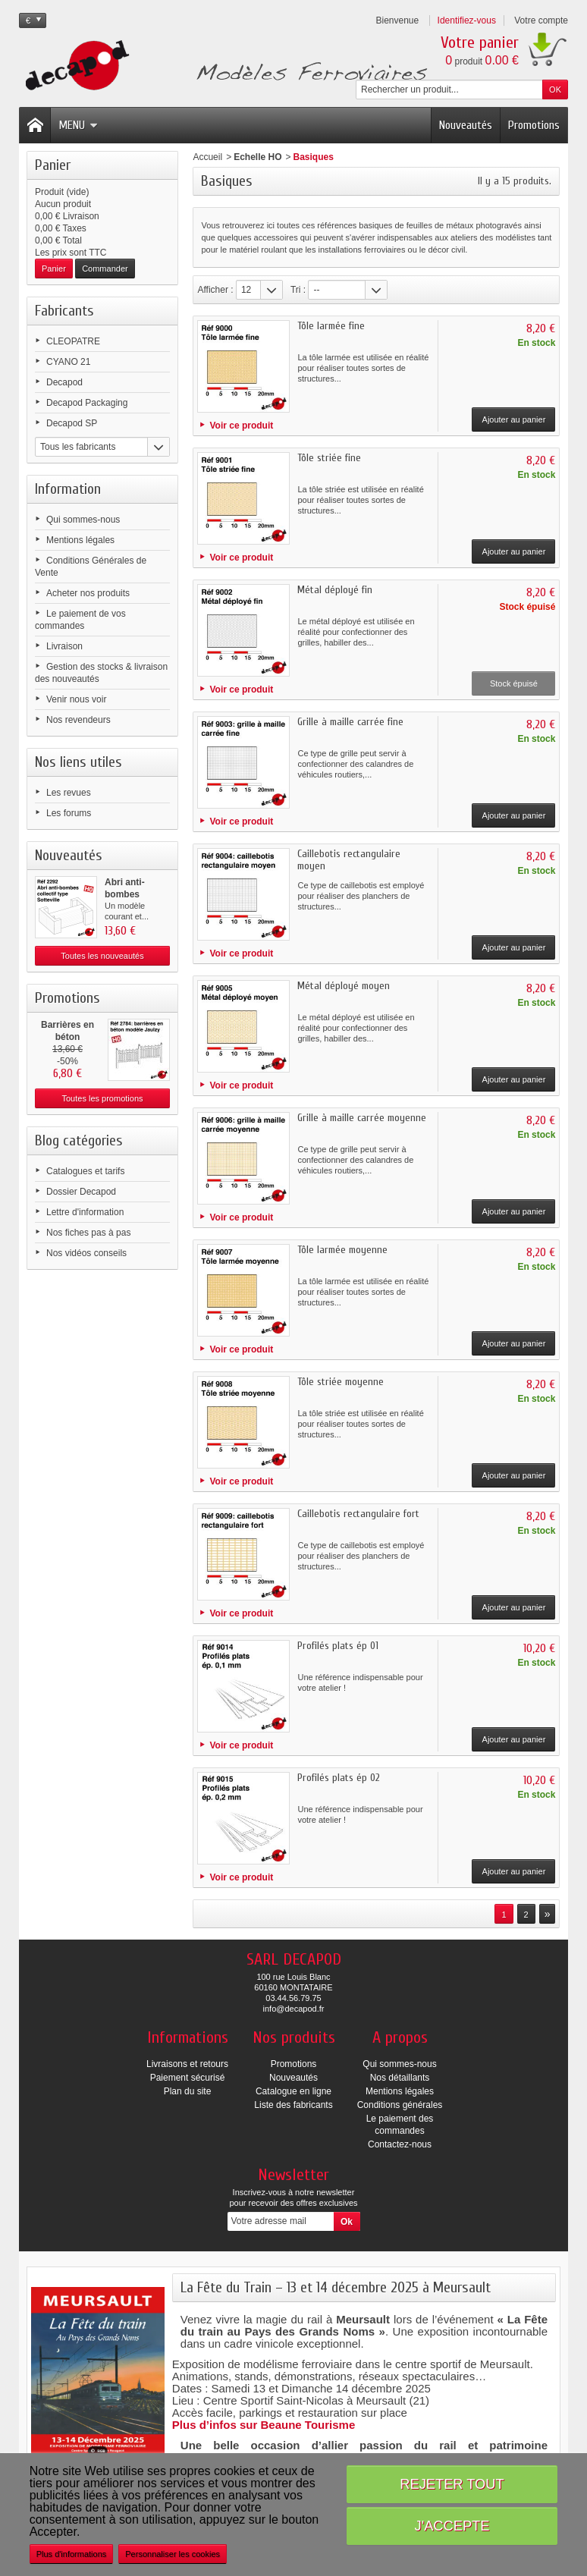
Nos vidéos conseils (86, 1253)
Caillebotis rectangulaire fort (358, 1513)
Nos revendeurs (78, 720)
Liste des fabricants (293, 2105)
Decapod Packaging (86, 402)
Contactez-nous (400, 2144)
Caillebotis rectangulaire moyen (348, 859)
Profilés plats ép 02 (338, 1777)
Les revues (68, 792)
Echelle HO (257, 157)
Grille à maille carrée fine (350, 721)
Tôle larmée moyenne (342, 1249)
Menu (78, 125)
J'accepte (452, 2526)
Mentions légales (80, 540)
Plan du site (188, 2091)
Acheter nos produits (88, 593)
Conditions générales (400, 2105)
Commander (105, 268)
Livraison (64, 646)
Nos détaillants (400, 2077)
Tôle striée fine (329, 457)
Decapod (64, 382)
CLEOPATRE (73, 341)
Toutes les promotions (102, 1098)
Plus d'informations (71, 2554)
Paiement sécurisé (187, 2077)
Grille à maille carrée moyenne (361, 1117)
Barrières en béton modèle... (67, 1036)
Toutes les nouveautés (102, 955)
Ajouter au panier (514, 419)
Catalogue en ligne (293, 2091)
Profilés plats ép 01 (337, 1645)
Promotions (534, 125)
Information (68, 489)
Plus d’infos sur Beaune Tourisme (263, 2424)
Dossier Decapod (81, 1191)
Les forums (68, 813)
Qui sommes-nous (83, 519)
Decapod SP (71, 423)
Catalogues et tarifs (85, 1171)
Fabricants (64, 310)
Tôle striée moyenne (340, 1381)
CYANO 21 (68, 362)
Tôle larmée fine (331, 325)
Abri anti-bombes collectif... (125, 894)
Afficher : (215, 289)
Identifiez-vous (467, 20)
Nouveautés (465, 125)
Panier (53, 165)
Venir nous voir (76, 699)
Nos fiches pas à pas (88, 1232)
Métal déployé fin (334, 589)
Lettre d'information (85, 1212)
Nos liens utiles (78, 762)
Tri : (298, 289)
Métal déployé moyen (343, 985)
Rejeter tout (452, 2484)
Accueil (207, 157)
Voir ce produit (241, 425)
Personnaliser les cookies (172, 2554)
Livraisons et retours (187, 2064)
